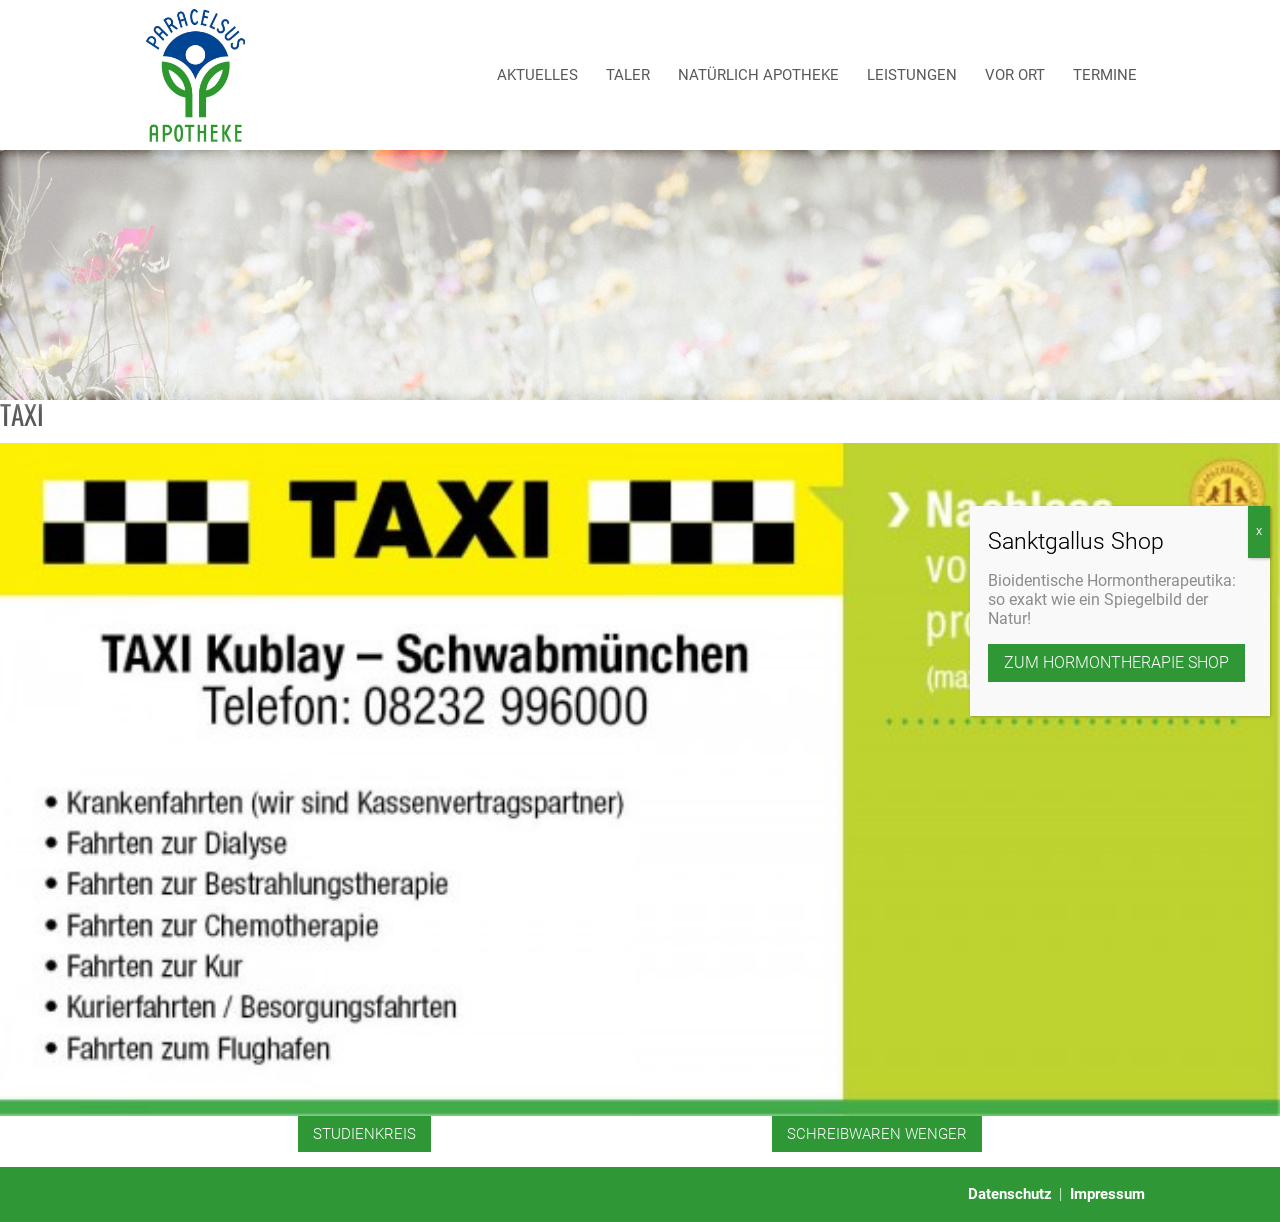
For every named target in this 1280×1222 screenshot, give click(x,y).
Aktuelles (537, 75)
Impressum (1107, 1194)
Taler (628, 75)
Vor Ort (1015, 75)
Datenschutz (1010, 1194)
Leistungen (912, 75)
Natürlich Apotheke (758, 75)
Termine (1105, 75)
